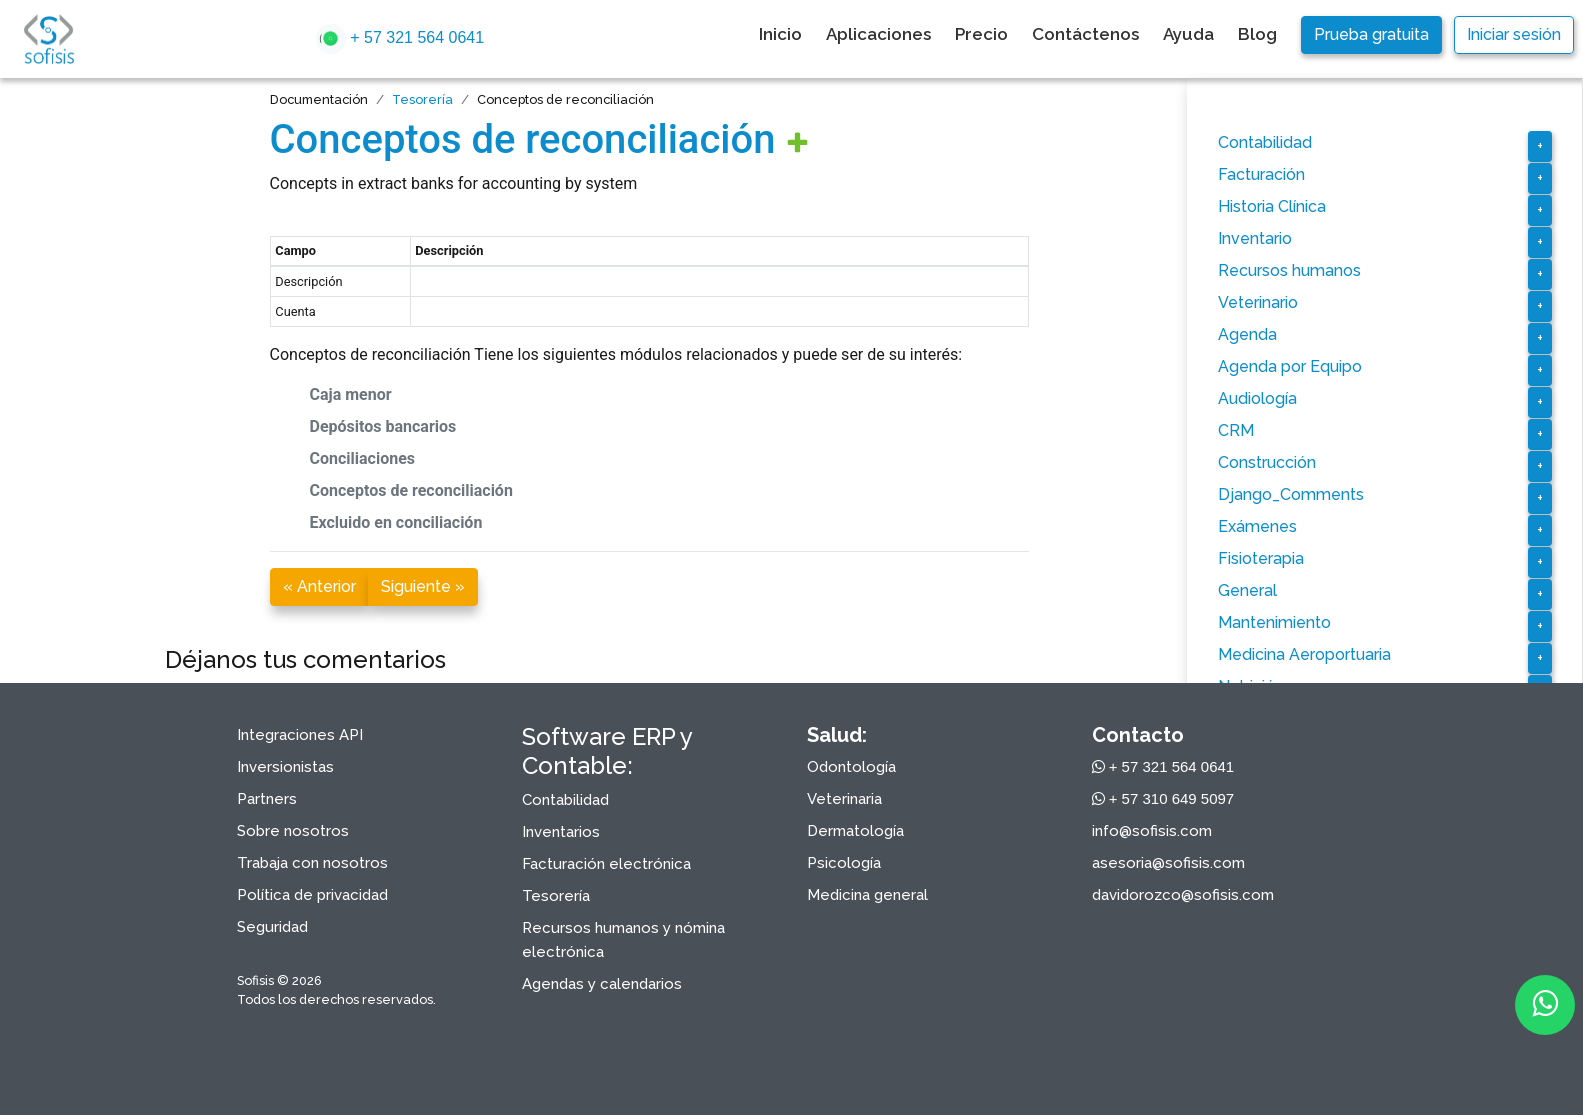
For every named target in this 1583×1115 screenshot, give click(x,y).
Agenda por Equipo (1290, 366)
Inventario (1255, 238)
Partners (267, 799)
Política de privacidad (312, 895)
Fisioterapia (1261, 558)
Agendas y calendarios (602, 984)
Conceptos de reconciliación (523, 139)
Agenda (1247, 334)
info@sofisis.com (1152, 831)
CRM (1236, 430)
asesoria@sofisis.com (1168, 863)
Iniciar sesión (1514, 34)
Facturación (1261, 174)
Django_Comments (1291, 494)
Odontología (851, 767)
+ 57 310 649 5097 (1163, 798)
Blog (1257, 34)
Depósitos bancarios (383, 426)
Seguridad (272, 927)
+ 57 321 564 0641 (400, 39)
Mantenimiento (1274, 622)
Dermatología (855, 831)
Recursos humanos (1289, 270)
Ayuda (1188, 34)
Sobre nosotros (293, 831)
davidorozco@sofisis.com (1183, 895)
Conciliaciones (363, 458)
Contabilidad (1265, 142)
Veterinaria (844, 799)
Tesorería (422, 99)
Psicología (844, 863)
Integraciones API (300, 735)
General (1247, 590)
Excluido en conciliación (396, 522)
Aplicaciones (878, 34)
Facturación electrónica (606, 864)
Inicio (780, 34)
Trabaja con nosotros (312, 863)
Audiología (1257, 398)
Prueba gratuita (1371, 34)
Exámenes (1257, 526)
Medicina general (867, 895)
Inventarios (561, 832)
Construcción (1267, 462)
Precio (981, 34)
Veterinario (1258, 302)
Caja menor (351, 394)
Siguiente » (423, 586)
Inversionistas (285, 767)
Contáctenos (1085, 34)
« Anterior (319, 586)
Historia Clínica (1272, 206)
